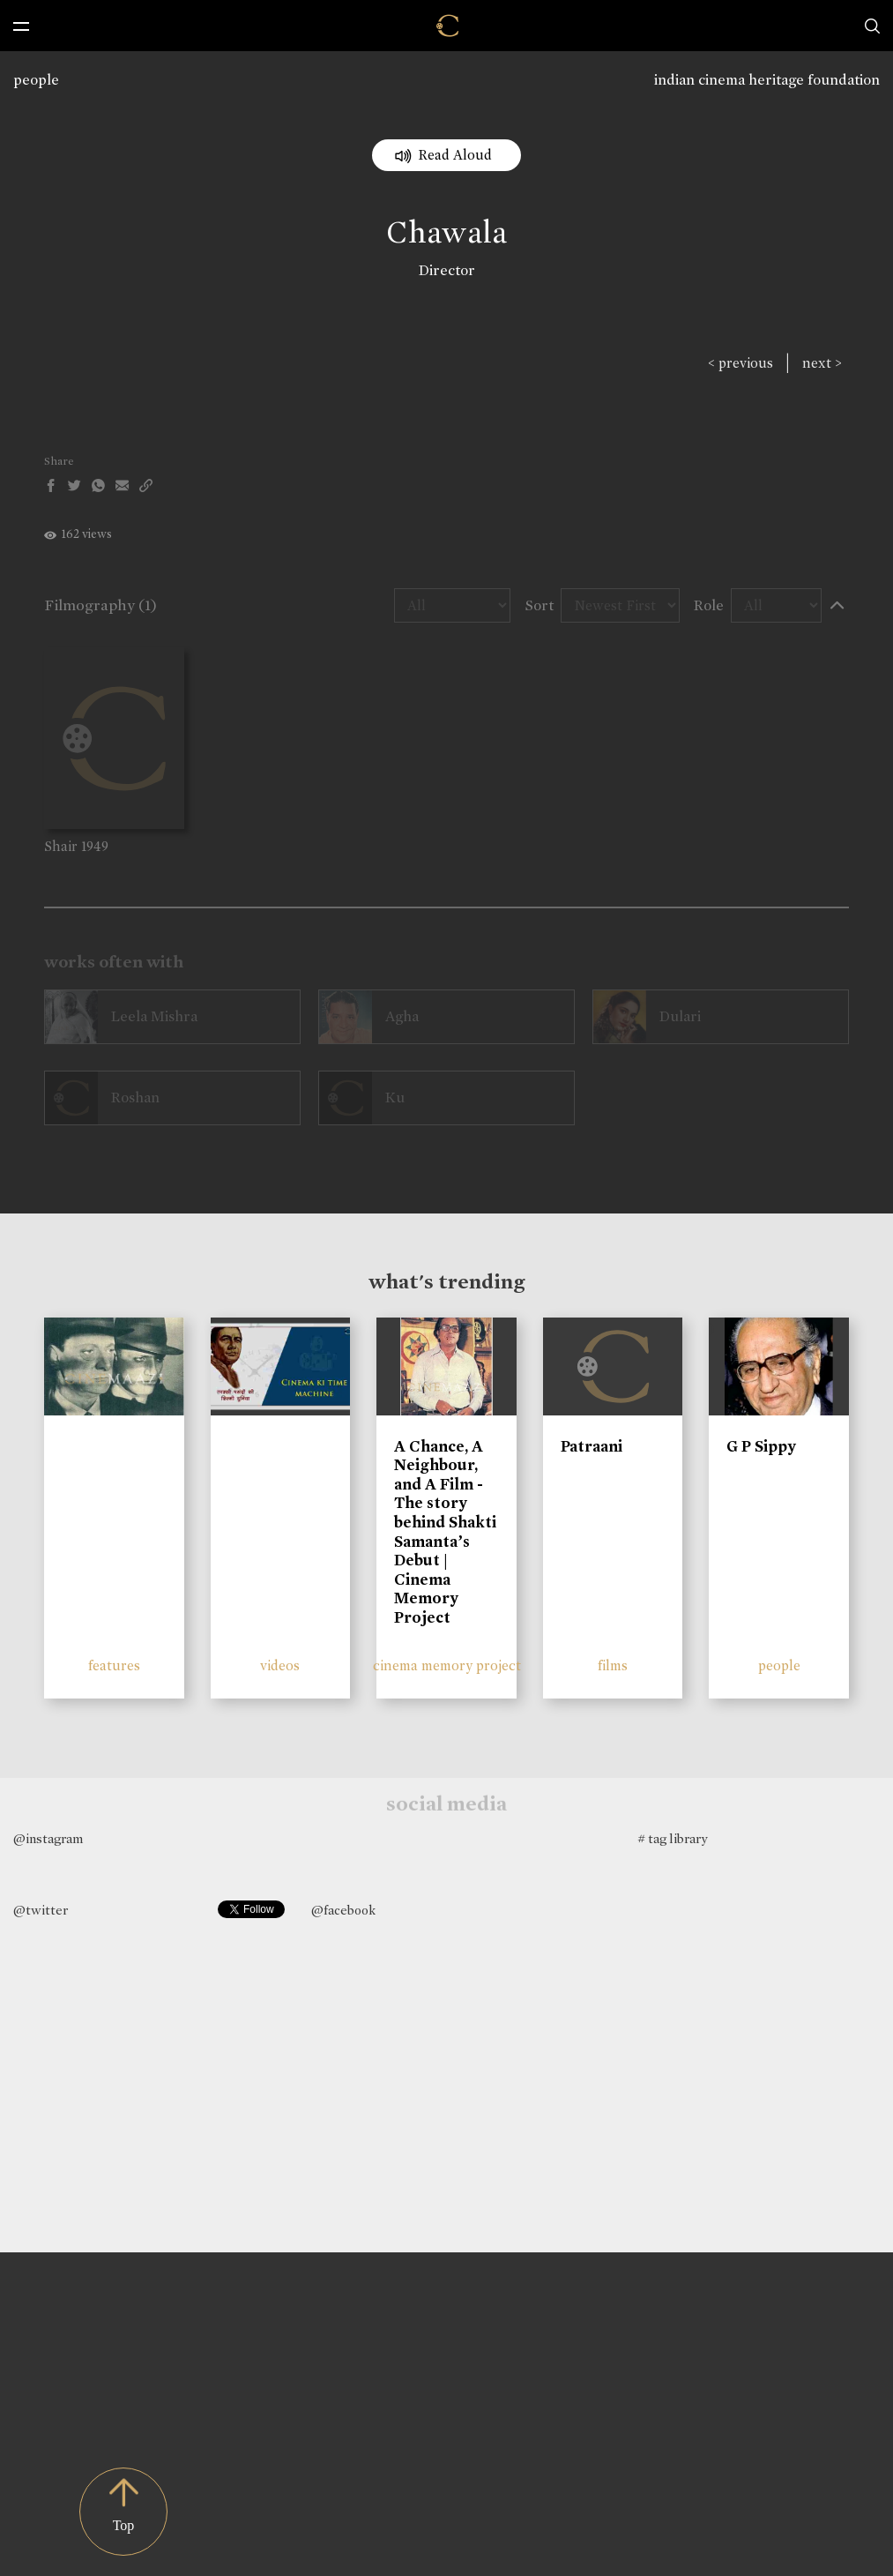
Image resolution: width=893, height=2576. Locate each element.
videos (280, 1665)
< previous (740, 363)
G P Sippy (761, 1446)
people (36, 80)
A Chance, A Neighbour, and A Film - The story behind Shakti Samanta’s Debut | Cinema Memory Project (445, 1532)
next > (822, 363)
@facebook (343, 1910)
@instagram (48, 1839)
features (114, 1665)
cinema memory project (447, 1665)
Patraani (591, 1446)
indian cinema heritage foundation (767, 80)
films (613, 1665)
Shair (61, 846)
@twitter (40, 1910)
